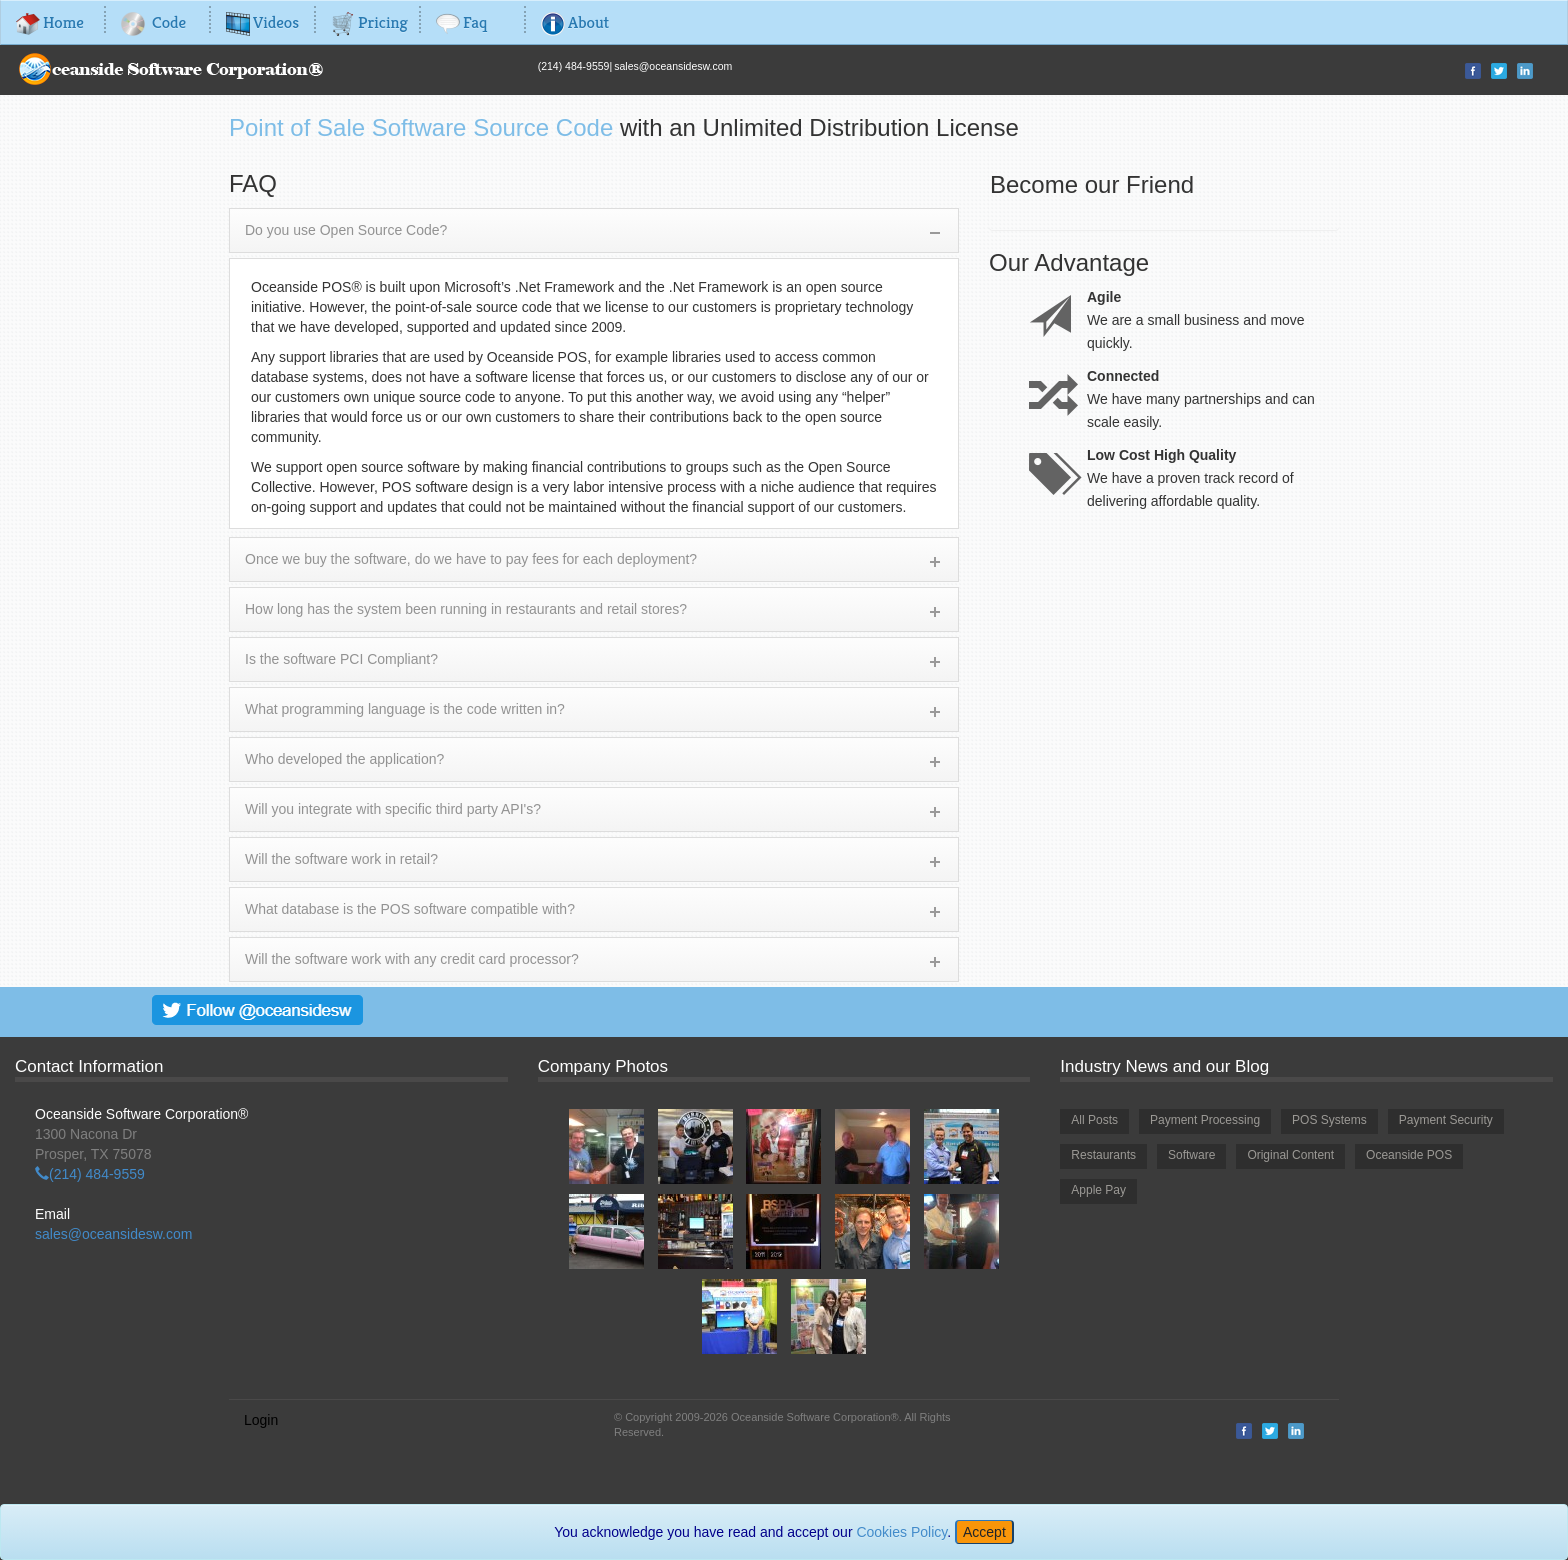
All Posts (1094, 1120)
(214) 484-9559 (574, 66)
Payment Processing (1205, 1120)
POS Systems (1329, 1120)
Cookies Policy (901, 1532)
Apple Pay (1098, 1190)
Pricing (369, 22)
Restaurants (1103, 1155)
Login (261, 1420)
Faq (461, 22)
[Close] (984, 1532)
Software (1191, 1155)
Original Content (1290, 1155)
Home (50, 22)
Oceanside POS (1409, 1155)
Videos (262, 22)
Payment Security (1446, 1120)
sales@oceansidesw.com (673, 66)
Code (153, 22)
